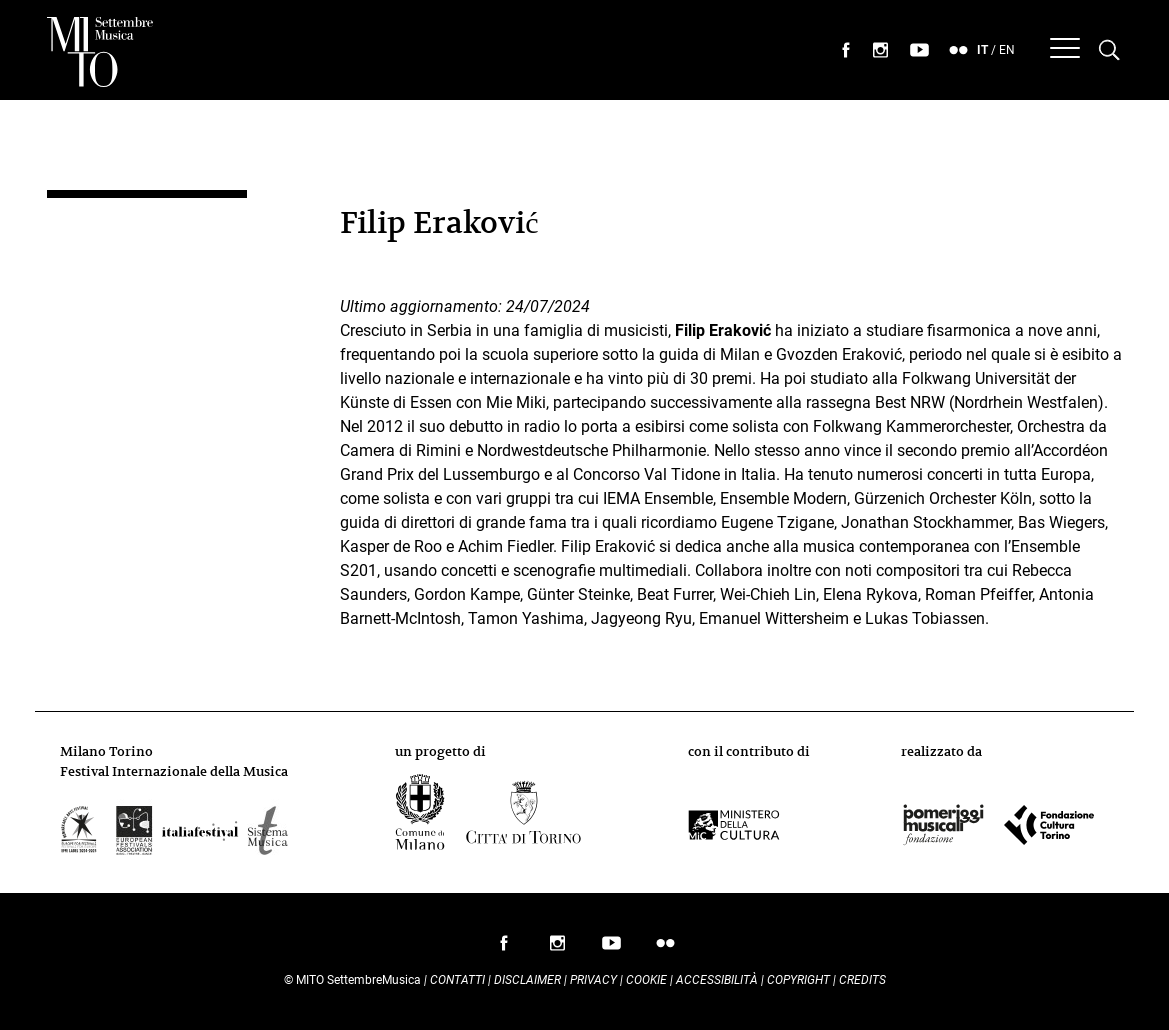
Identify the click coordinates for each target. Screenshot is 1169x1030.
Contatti (457, 980)
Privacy (593, 980)
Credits (862, 980)
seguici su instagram (881, 50)
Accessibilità (718, 980)
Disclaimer (527, 980)
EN (1007, 50)
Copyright (798, 980)
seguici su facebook (846, 50)
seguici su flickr (959, 50)
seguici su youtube (920, 50)
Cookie (646, 980)
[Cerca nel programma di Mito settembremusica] (1109, 50)
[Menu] (1065, 50)
